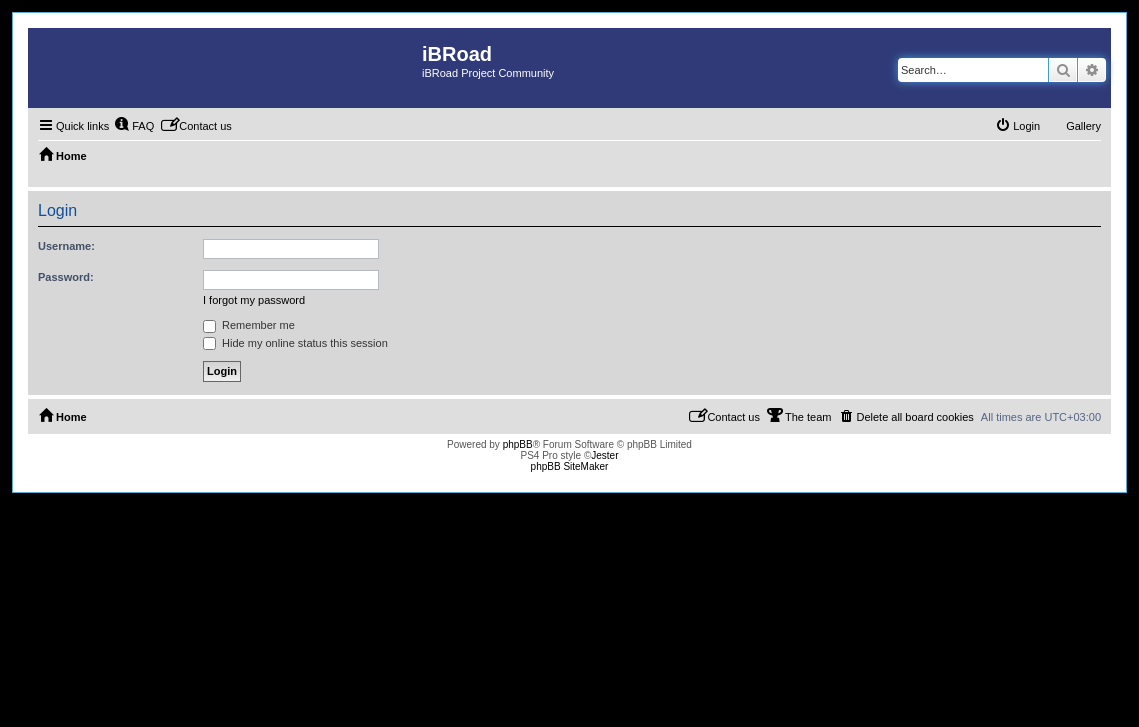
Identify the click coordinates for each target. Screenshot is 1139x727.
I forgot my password (254, 300)
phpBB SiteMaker (570, 466)
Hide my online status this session (295, 343)
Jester (604, 455)
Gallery (1083, 126)
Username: (66, 246)
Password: (66, 277)
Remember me (249, 325)
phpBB (518, 444)
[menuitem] (134, 126)
